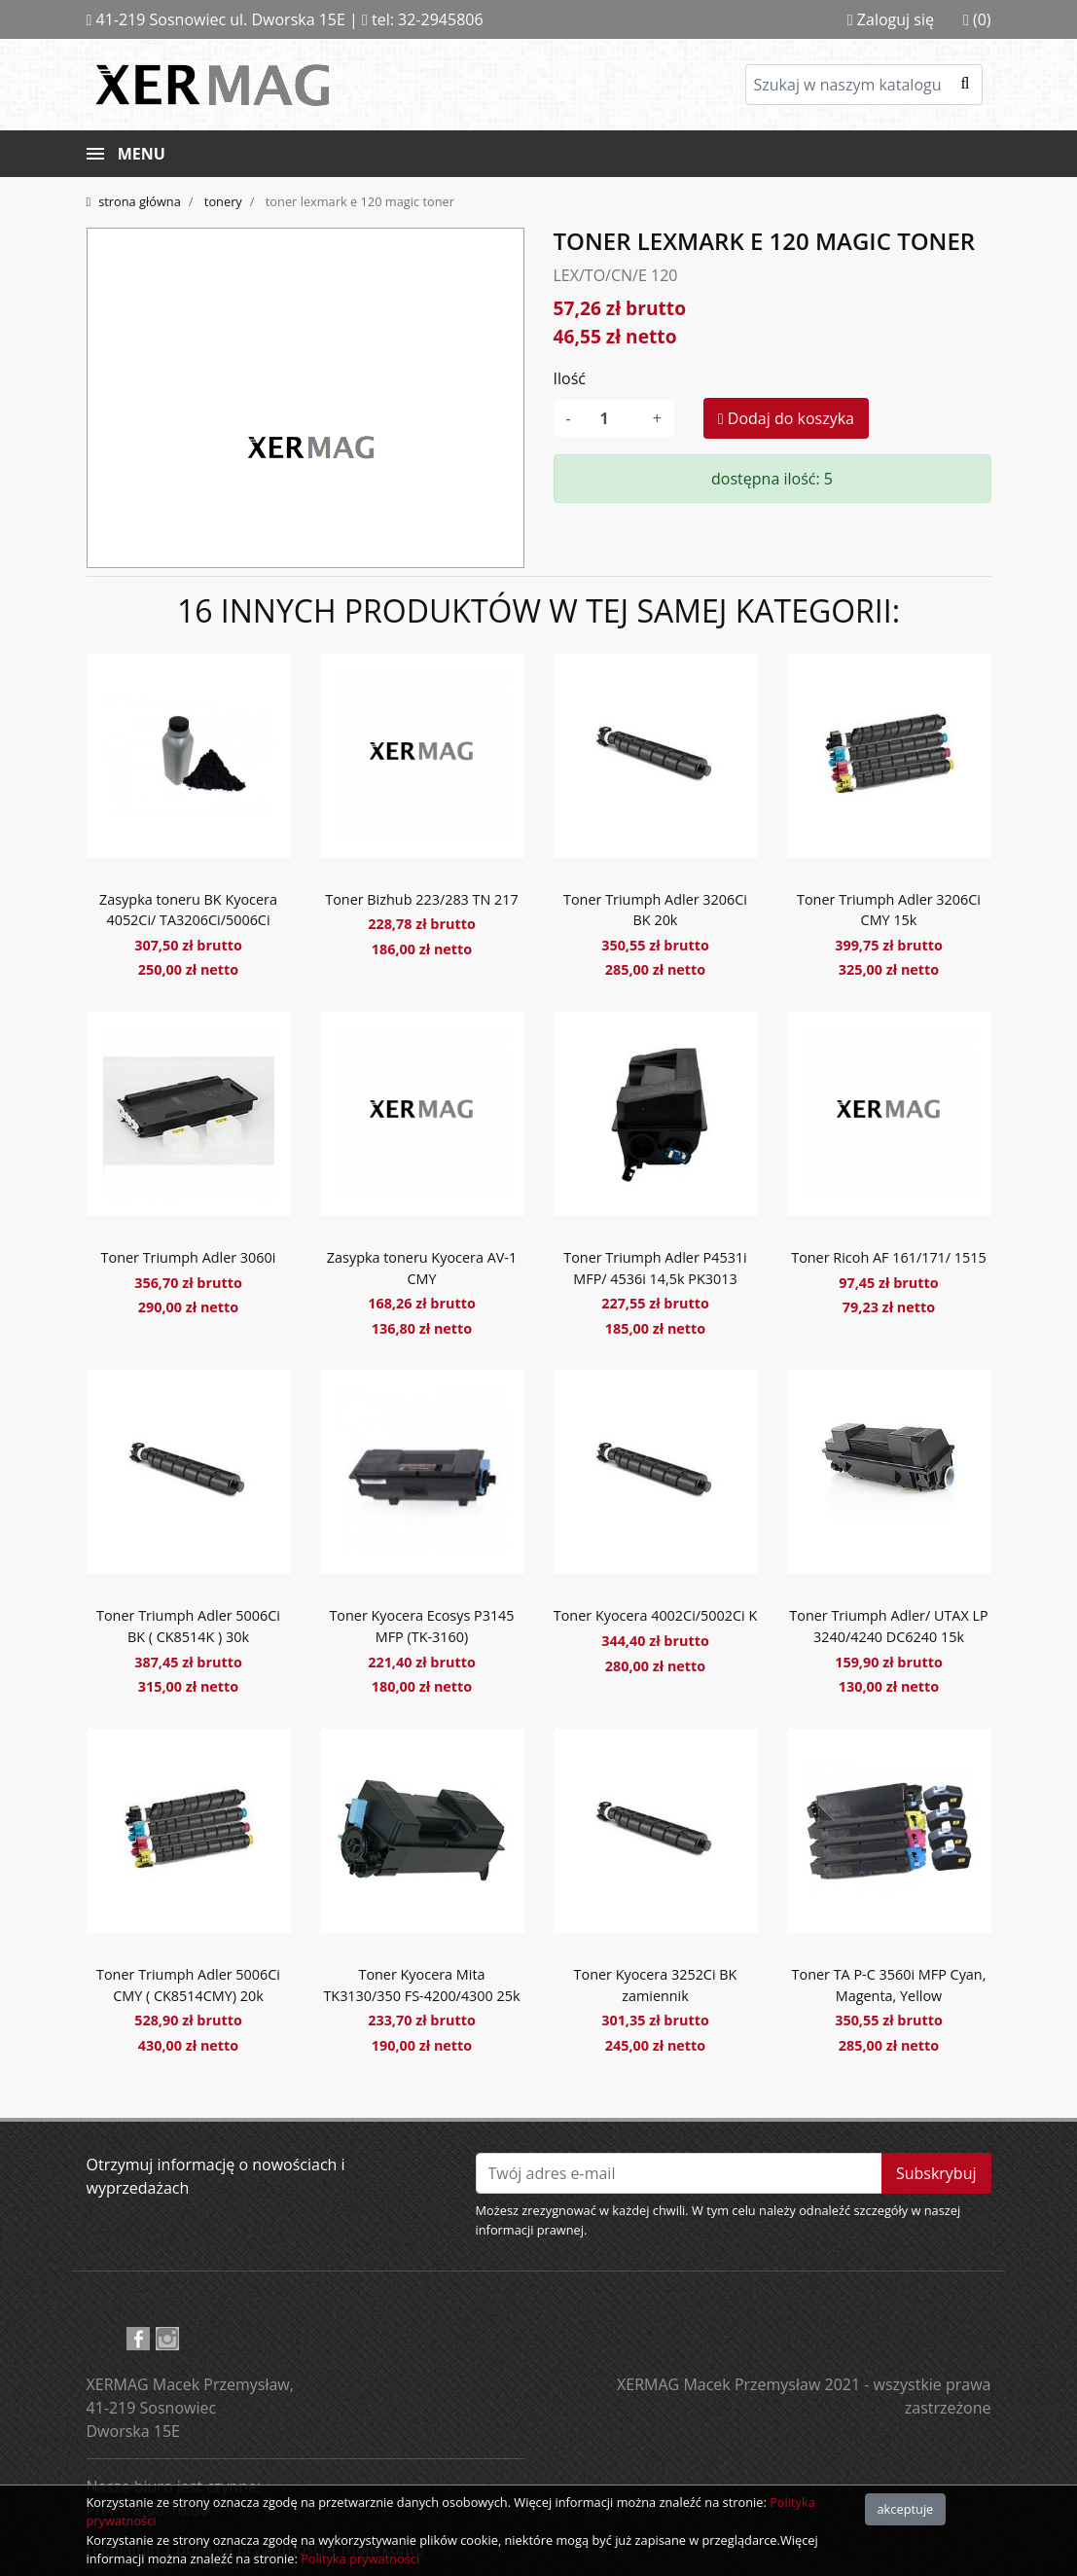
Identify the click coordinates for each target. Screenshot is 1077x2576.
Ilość (570, 378)
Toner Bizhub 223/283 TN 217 (422, 899)
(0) (977, 19)
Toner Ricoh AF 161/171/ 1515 (889, 1257)
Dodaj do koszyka (786, 418)
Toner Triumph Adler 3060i (188, 1257)
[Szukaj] (864, 84)
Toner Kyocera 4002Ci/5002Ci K (655, 1615)
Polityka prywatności (360, 2558)
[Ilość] (612, 418)
